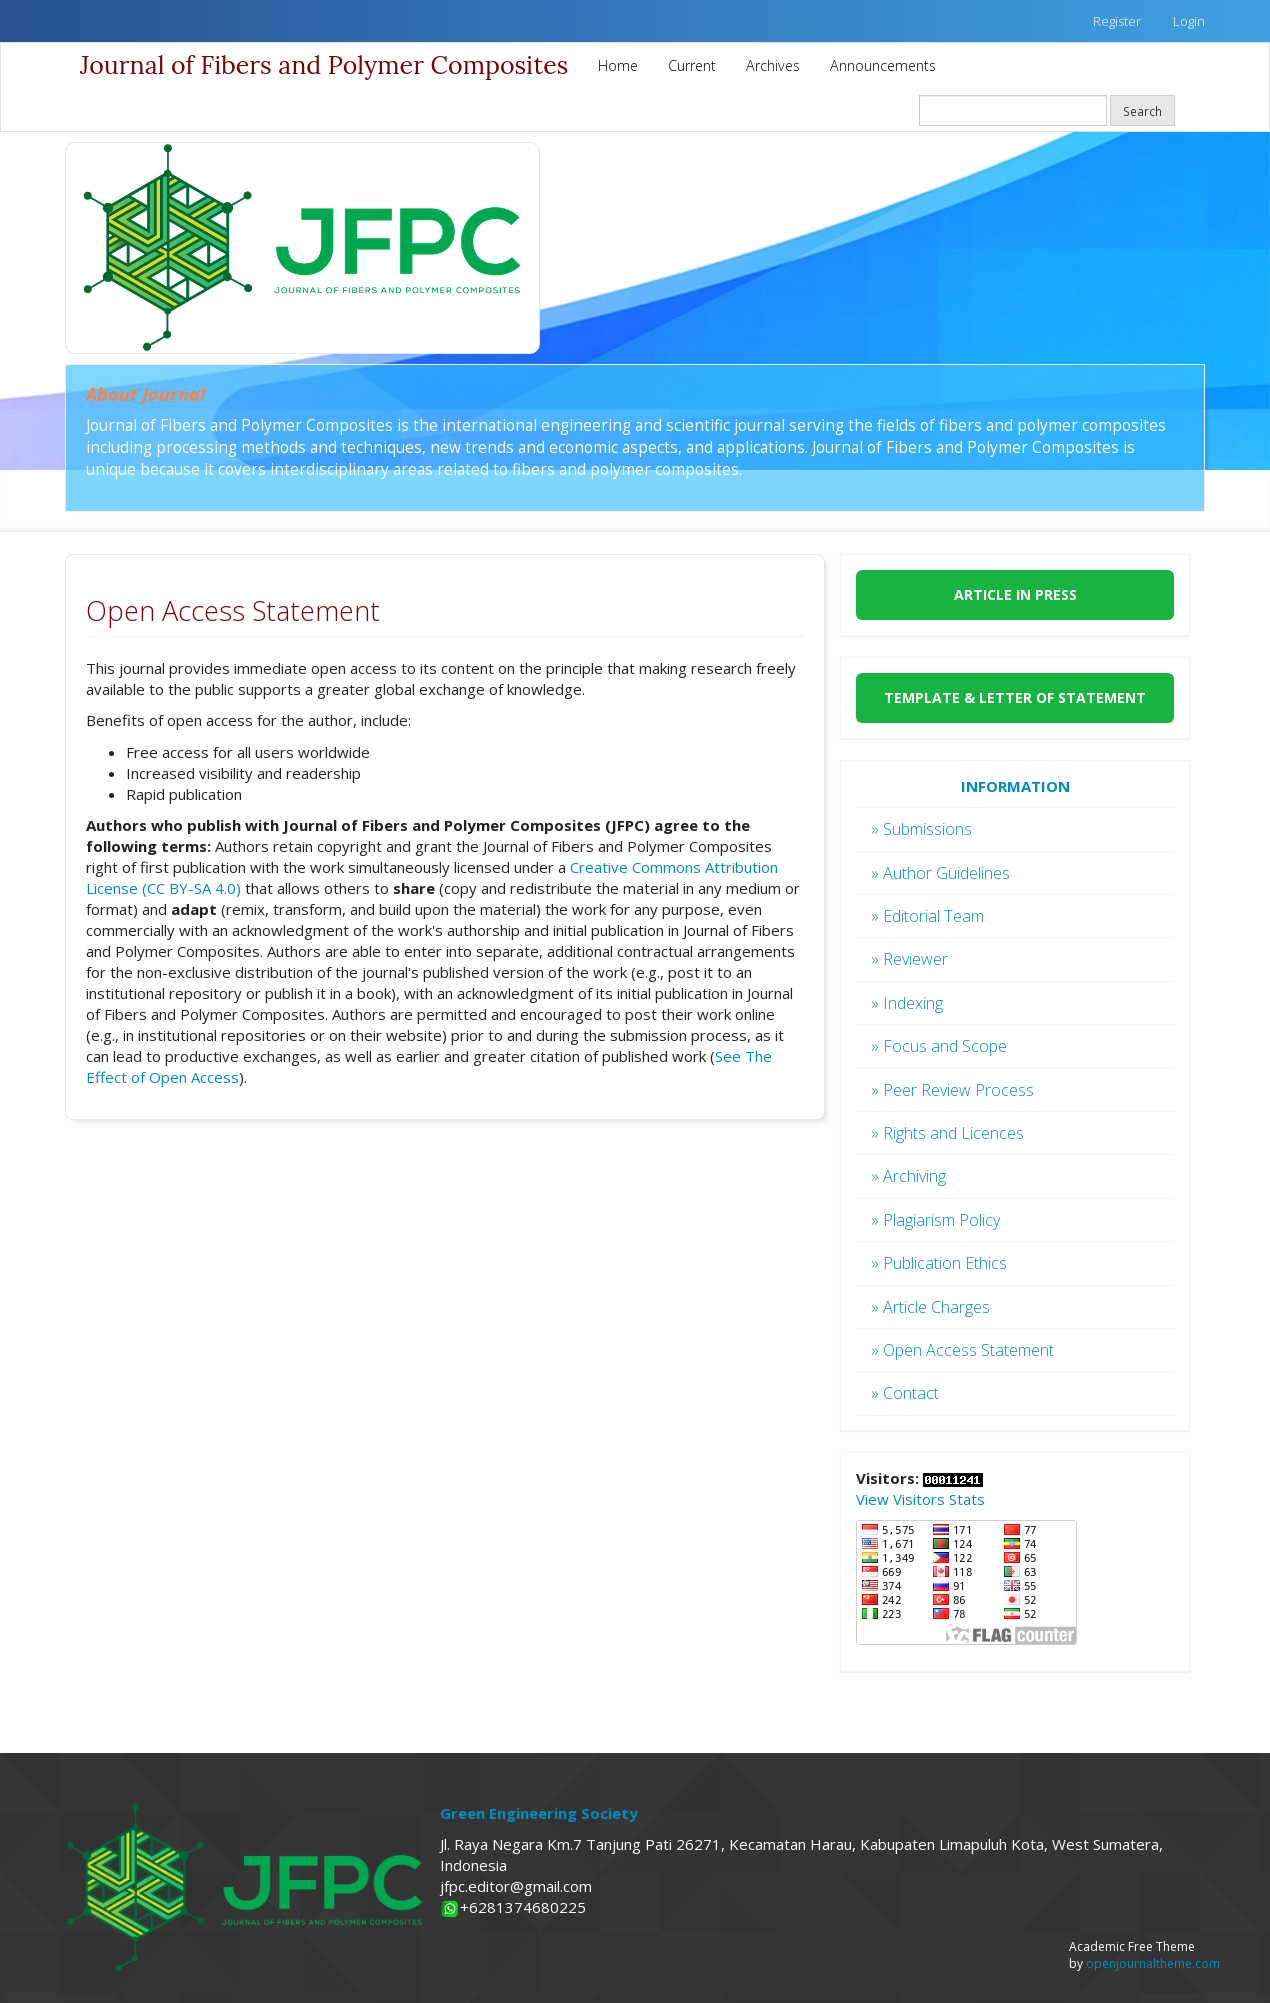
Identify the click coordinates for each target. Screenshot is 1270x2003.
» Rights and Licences (947, 1133)
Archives (773, 65)
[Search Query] (1013, 110)
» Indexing (907, 1003)
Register (1117, 21)
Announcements (883, 65)
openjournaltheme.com (1153, 1963)
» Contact (905, 1393)
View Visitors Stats (920, 1499)
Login (1189, 21)
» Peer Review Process (952, 1090)
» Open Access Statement (962, 1350)
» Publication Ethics (939, 1263)
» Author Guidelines (940, 873)
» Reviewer (909, 959)
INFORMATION (1015, 786)
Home (618, 65)
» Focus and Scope (939, 1046)
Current (692, 65)
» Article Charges (930, 1307)
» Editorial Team (927, 916)
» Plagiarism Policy (935, 1220)
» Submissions (921, 829)
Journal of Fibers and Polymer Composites (324, 65)
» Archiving (908, 1176)
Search (1142, 111)
